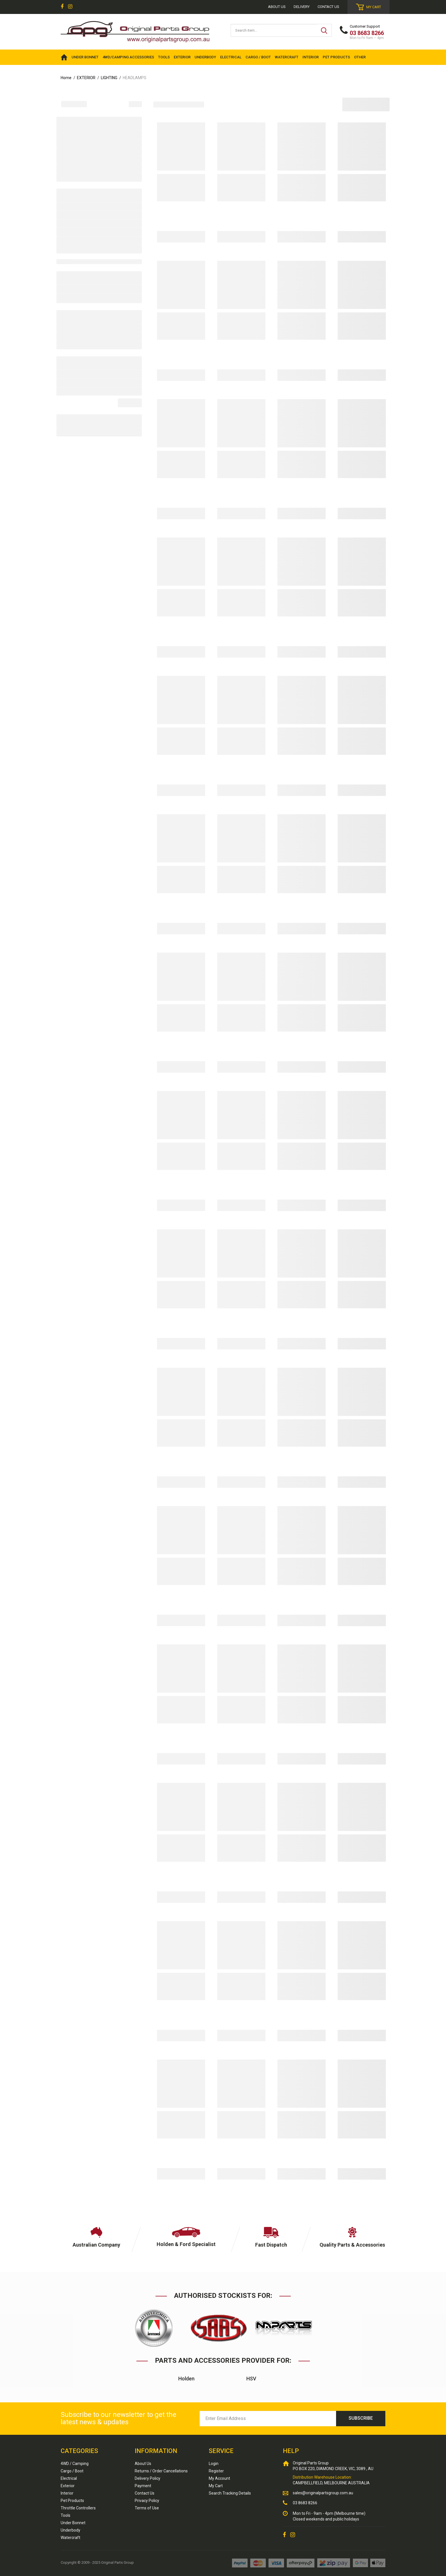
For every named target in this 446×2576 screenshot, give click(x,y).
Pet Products (72, 2500)
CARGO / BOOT (258, 57)
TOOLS (164, 57)
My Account (219, 2478)
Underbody (70, 2530)
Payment (143, 2485)
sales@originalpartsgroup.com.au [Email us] (323, 2493)
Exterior (68, 2485)
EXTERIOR (182, 57)
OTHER (360, 57)
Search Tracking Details (230, 2493)
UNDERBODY (205, 57)
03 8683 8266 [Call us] (305, 2503)
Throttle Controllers (78, 2508)
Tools (65, 2515)
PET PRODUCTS (336, 57)
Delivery (302, 7)
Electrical (69, 2478)
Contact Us (328, 7)
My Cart (216, 2485)
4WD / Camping (75, 2463)
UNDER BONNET (85, 57)
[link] (62, 7)
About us (277, 7)
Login (213, 2463)
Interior (67, 2493)
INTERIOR (310, 57)
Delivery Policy (147, 2478)
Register (216, 2471)
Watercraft (70, 2537)
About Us (143, 2463)
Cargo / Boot (72, 2471)
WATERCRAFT (286, 57)
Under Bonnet (73, 2522)
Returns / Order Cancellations (161, 2471)
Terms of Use (147, 2508)
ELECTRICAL (231, 57)
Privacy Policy (147, 2500)
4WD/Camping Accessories (128, 57)
